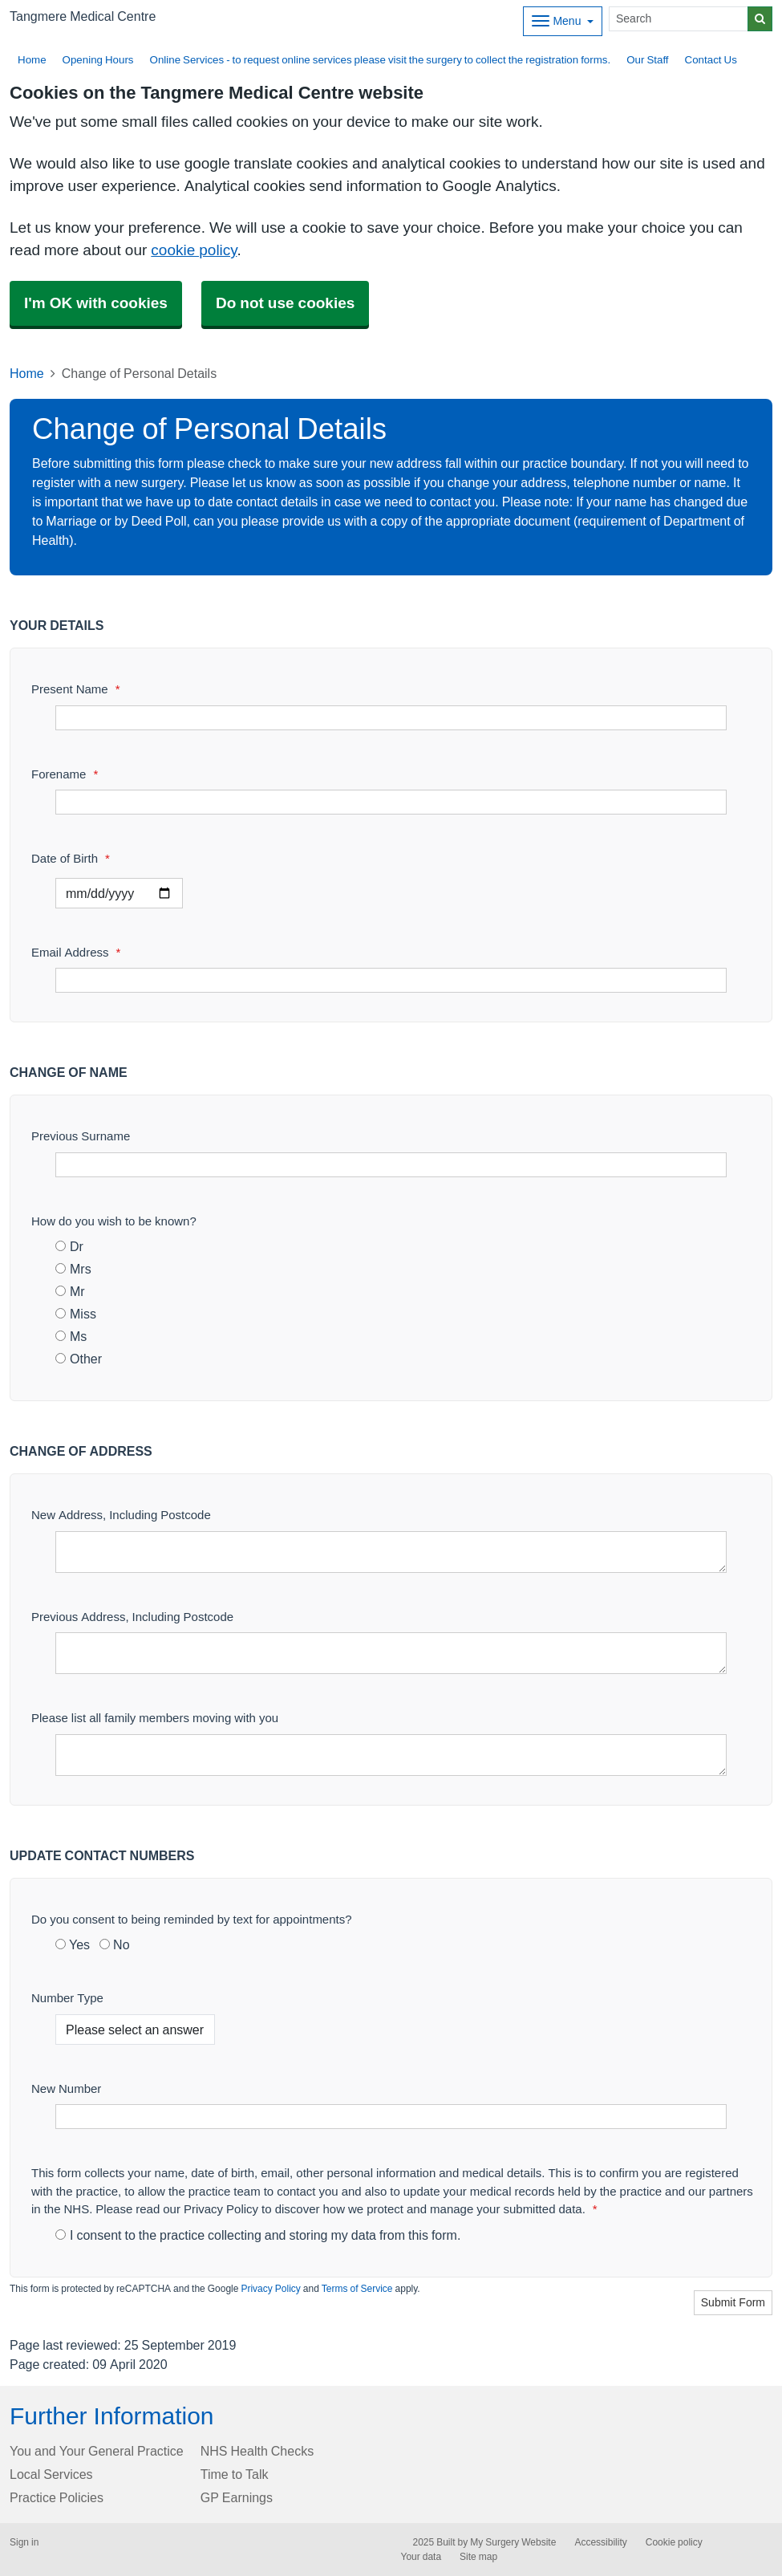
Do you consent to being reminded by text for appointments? (191, 1919)
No (114, 1944)
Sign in (24, 2542)
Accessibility (600, 2542)
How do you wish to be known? (114, 1221)
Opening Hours (98, 60)
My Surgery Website (513, 2542)
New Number (66, 2088)
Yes (72, 1944)
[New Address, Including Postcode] (391, 1552)
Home (32, 60)
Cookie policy (674, 2542)
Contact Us (711, 60)
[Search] (678, 18)
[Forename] (391, 802)
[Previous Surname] (391, 1164)
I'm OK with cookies (96, 303)
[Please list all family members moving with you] (391, 1755)
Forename (64, 774)
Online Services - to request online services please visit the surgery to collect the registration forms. (380, 60)
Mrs (73, 1268)
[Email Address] (391, 980)
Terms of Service (357, 2289)
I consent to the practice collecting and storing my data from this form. (257, 2235)
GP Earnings (237, 2497)
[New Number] (391, 2116)
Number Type (67, 1998)
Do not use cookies (285, 303)
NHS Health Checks (257, 2450)
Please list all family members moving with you (154, 1718)
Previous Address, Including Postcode (132, 1617)
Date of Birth (70, 858)
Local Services (51, 2474)
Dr (69, 1246)
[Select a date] (119, 893)
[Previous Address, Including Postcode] (391, 1653)
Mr (70, 1291)
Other (78, 1358)
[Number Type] (135, 2029)
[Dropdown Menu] (562, 21)
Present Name (75, 689)
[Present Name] (391, 717)
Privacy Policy (270, 2289)
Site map (478, 2557)
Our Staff (647, 60)
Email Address (75, 952)
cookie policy (194, 250)
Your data (421, 2557)
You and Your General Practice (97, 2450)
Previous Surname (80, 1136)
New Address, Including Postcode (121, 1515)
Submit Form (733, 2302)
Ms (71, 1336)
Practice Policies (56, 2497)
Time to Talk (235, 2474)
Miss (75, 1313)
